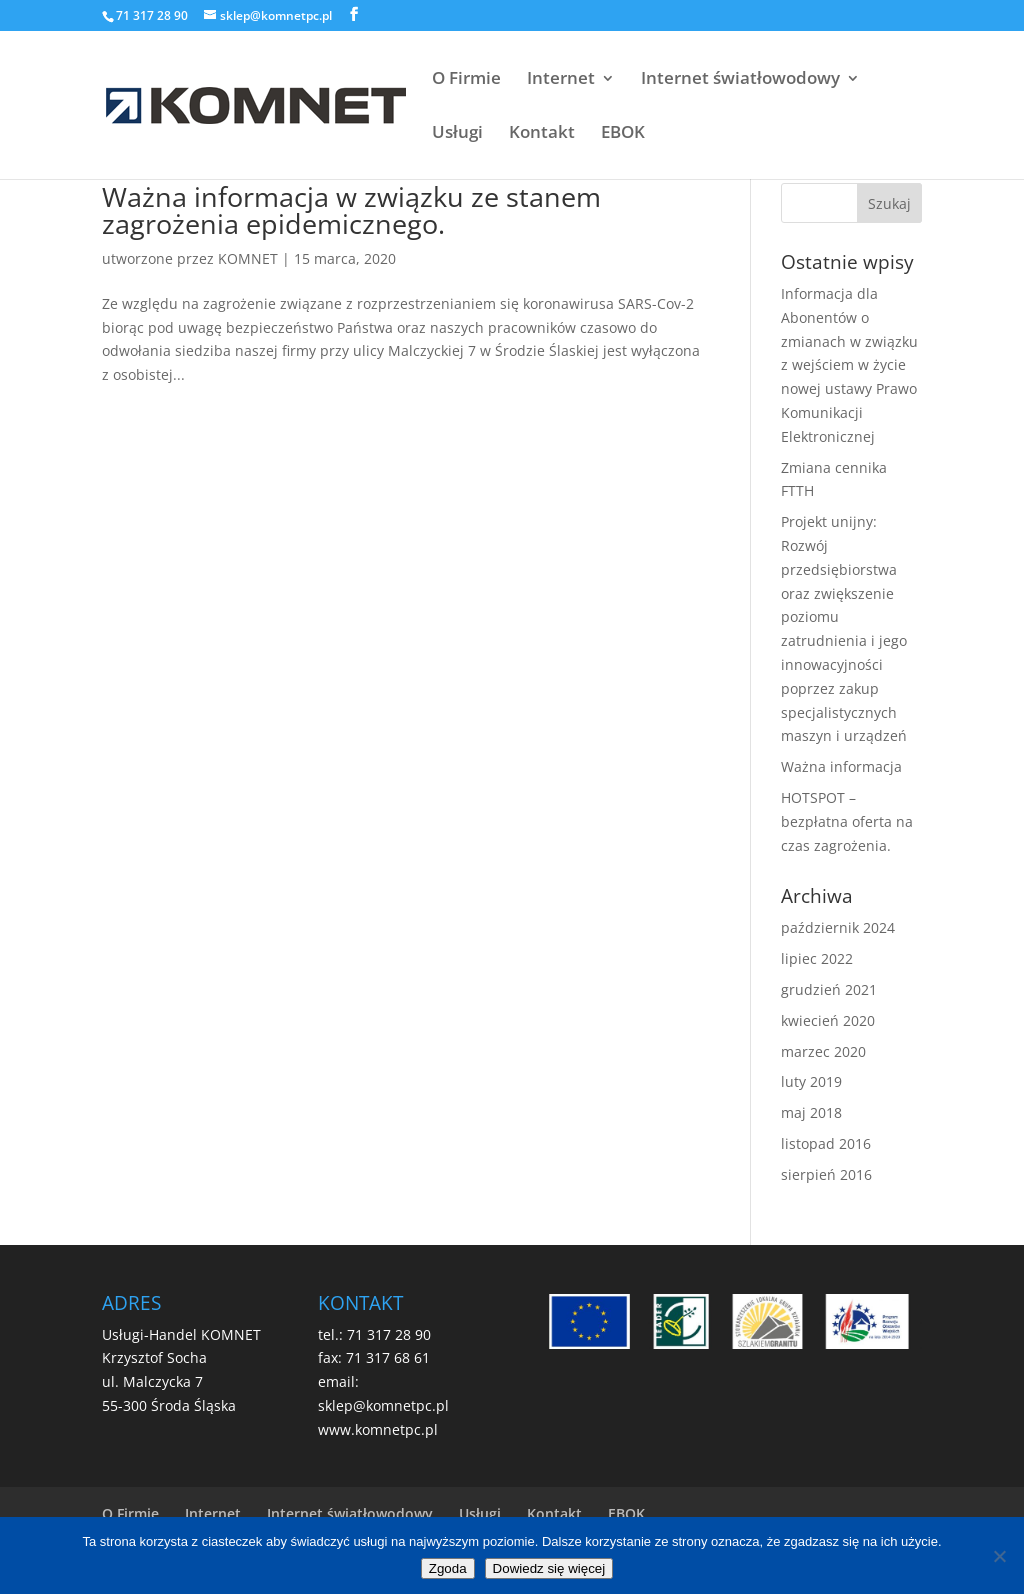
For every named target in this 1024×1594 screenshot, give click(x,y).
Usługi (457, 134)
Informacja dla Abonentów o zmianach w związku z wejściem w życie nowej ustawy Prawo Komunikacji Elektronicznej (849, 365)
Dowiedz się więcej (549, 1568)
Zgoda (448, 1568)
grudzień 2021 (829, 989)
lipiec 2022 (817, 958)
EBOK (623, 134)
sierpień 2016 (826, 1174)
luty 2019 (811, 1081)
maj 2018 (811, 1112)
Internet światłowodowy (740, 80)
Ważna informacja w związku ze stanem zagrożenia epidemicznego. (351, 210)
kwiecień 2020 (828, 1020)
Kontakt (542, 134)
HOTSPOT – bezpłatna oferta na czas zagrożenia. (847, 821)
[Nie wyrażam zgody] (999, 1556)
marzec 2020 (823, 1051)
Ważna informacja (841, 766)
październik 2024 (838, 927)
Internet (561, 80)
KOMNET (248, 258)
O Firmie (466, 80)
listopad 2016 (826, 1143)
